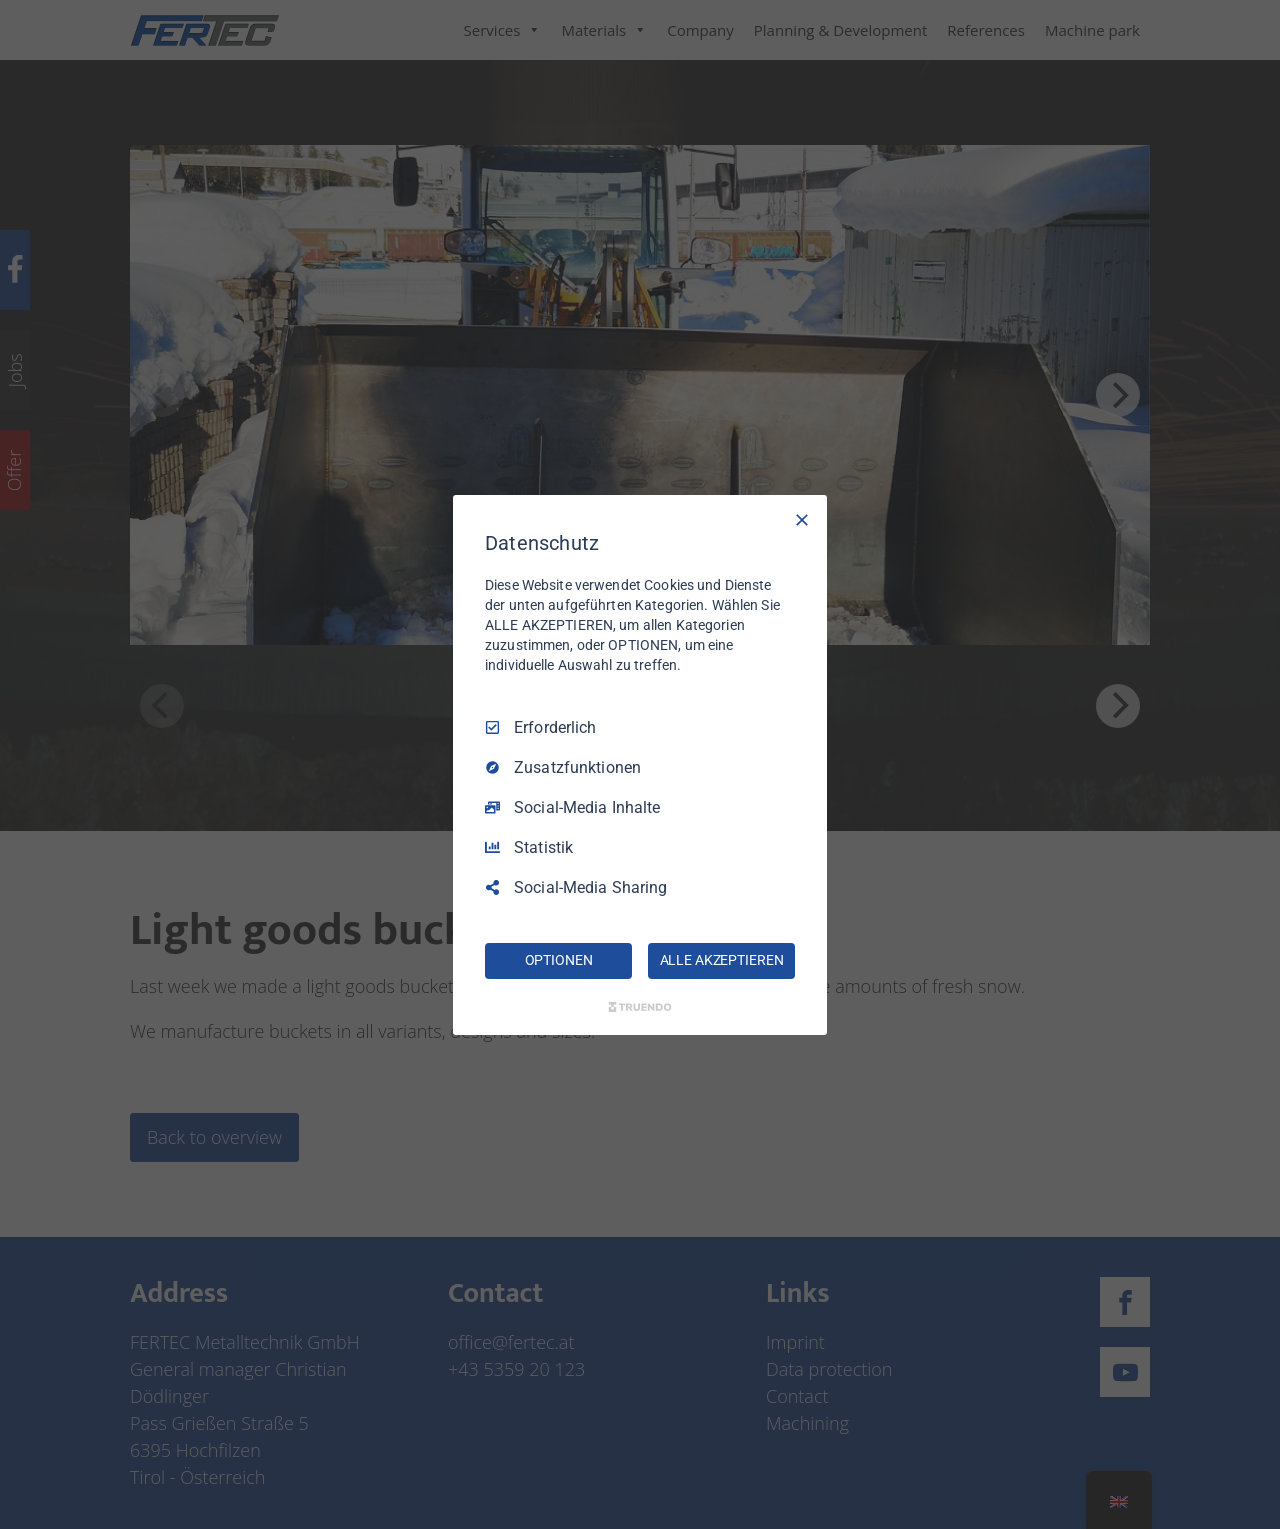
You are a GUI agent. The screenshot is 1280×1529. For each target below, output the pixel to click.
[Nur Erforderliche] (802, 519)
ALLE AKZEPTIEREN (722, 960)
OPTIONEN (559, 960)
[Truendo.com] (640, 1007)
